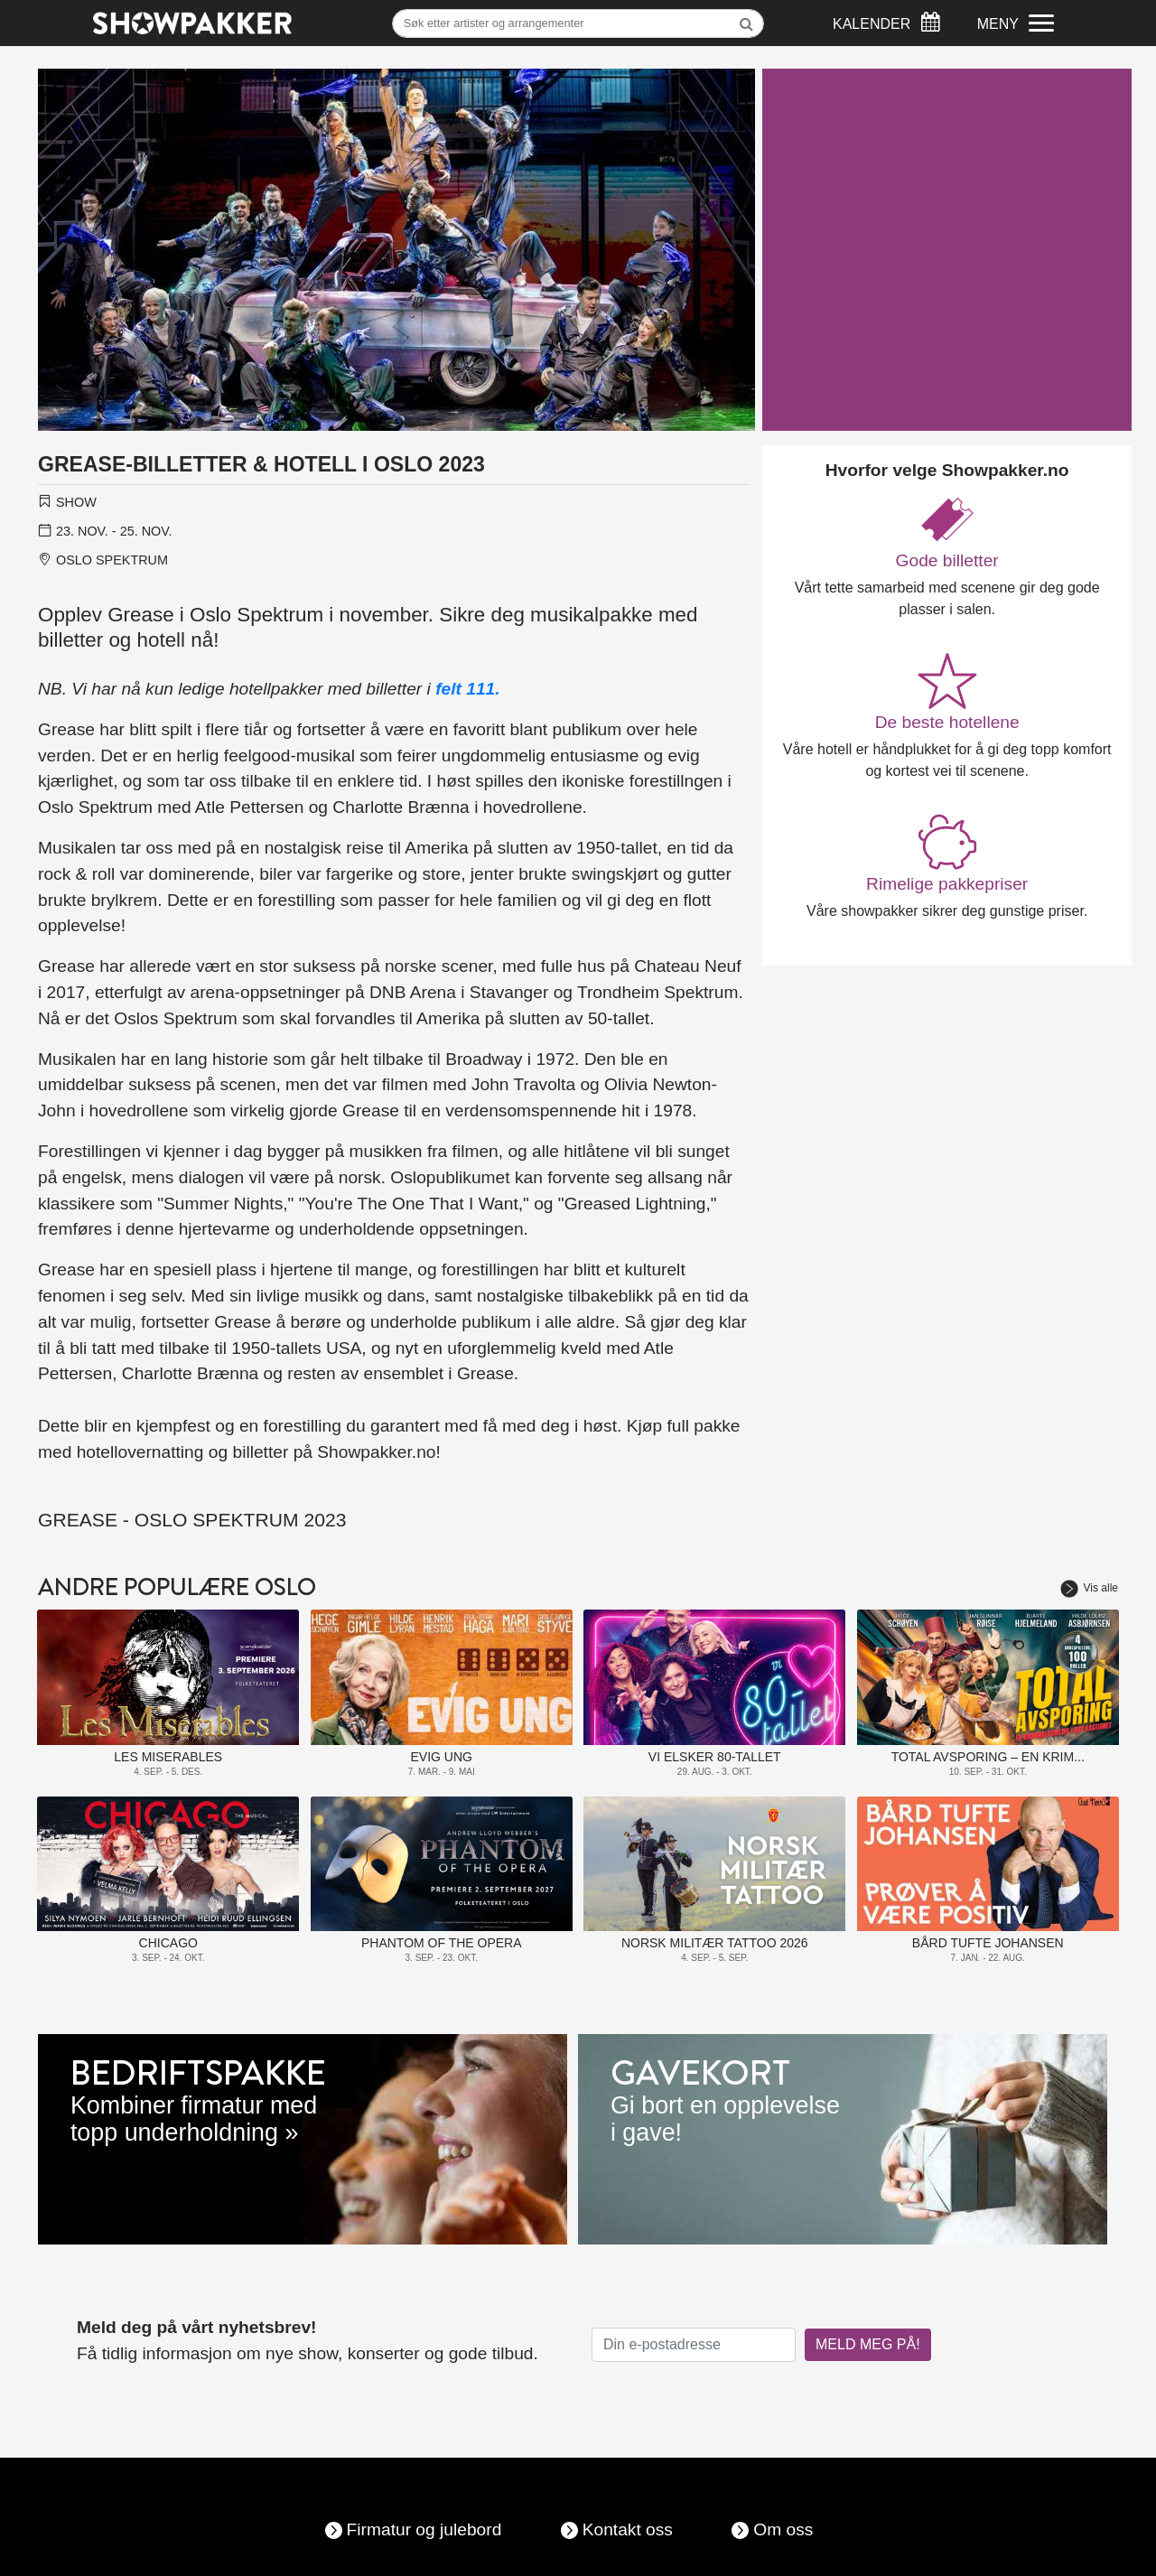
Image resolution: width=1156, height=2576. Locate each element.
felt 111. (467, 688)
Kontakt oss (628, 2529)
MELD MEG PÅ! (868, 2344)
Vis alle (1089, 1588)
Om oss (783, 2529)
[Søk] (578, 23)
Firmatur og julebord (424, 2529)
